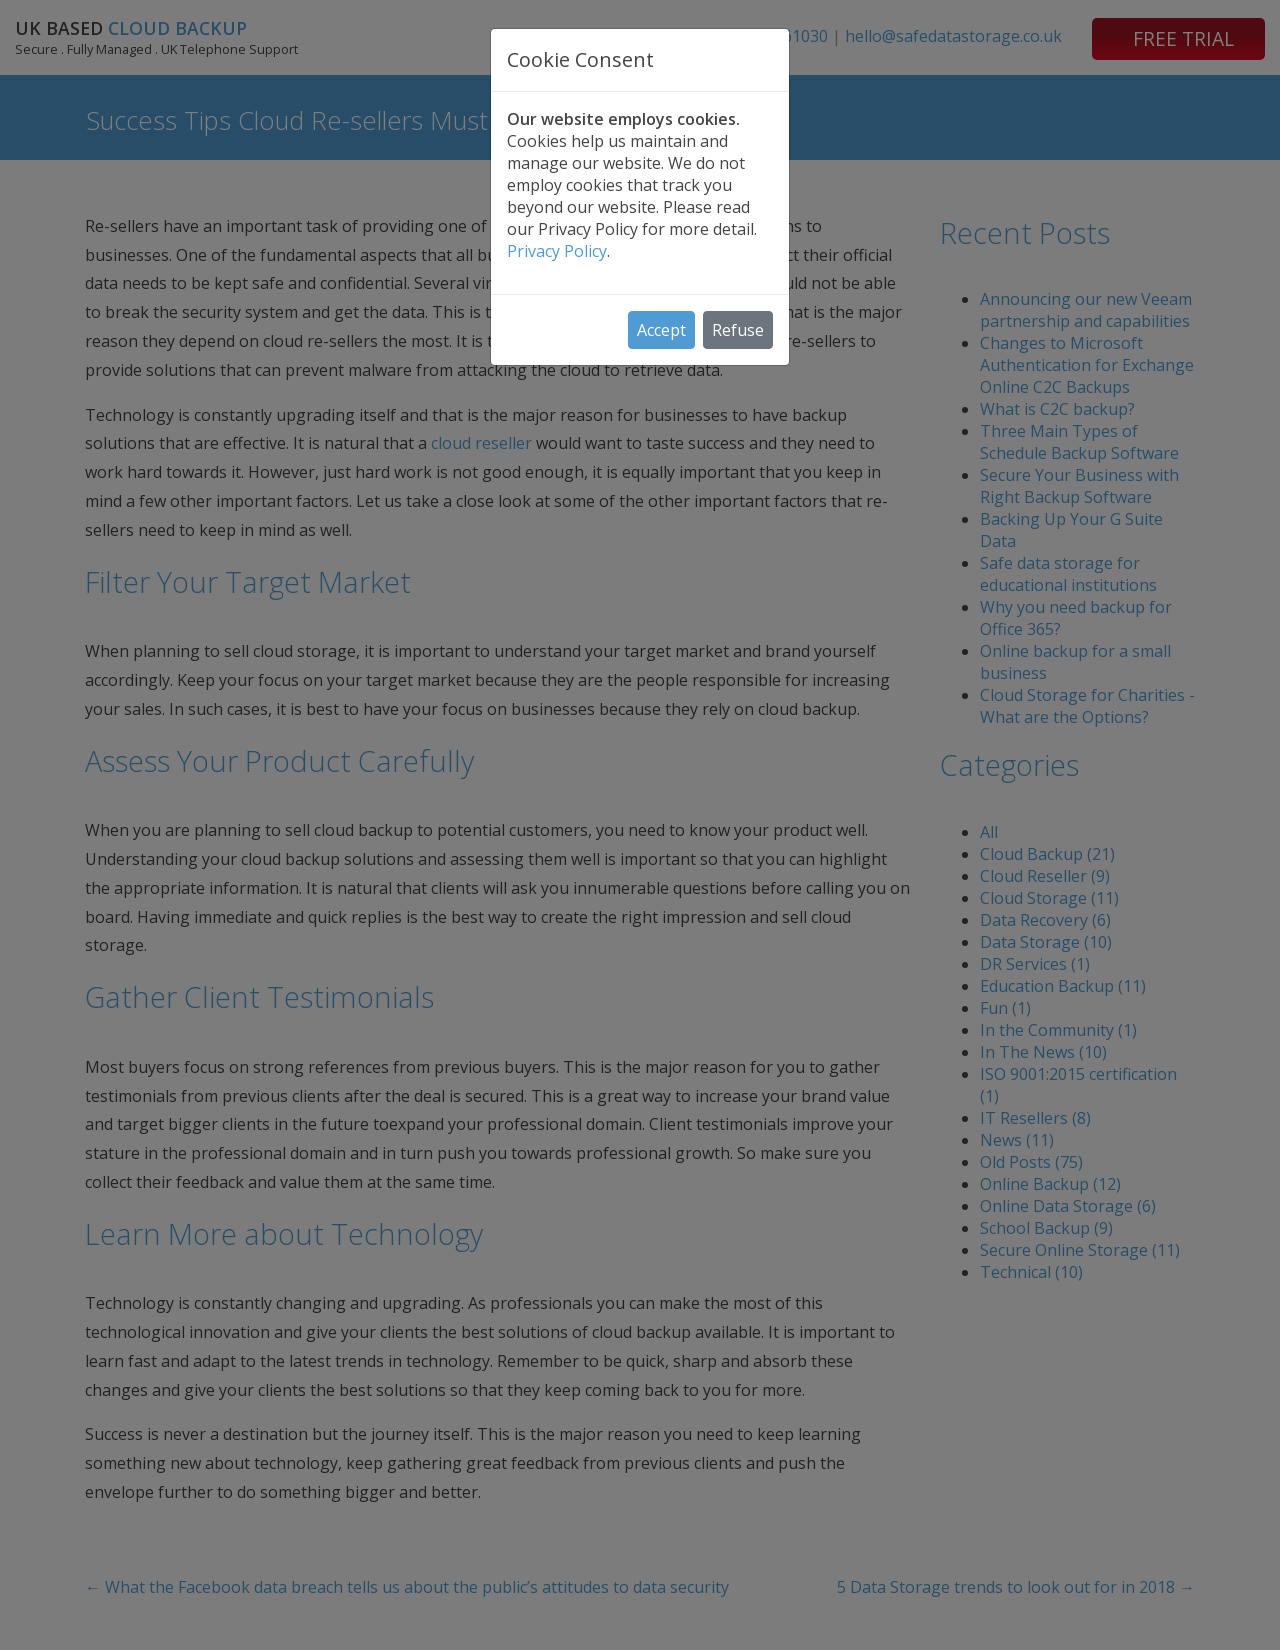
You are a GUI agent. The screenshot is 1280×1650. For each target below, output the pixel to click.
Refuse (738, 330)
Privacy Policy (557, 251)
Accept (661, 330)
